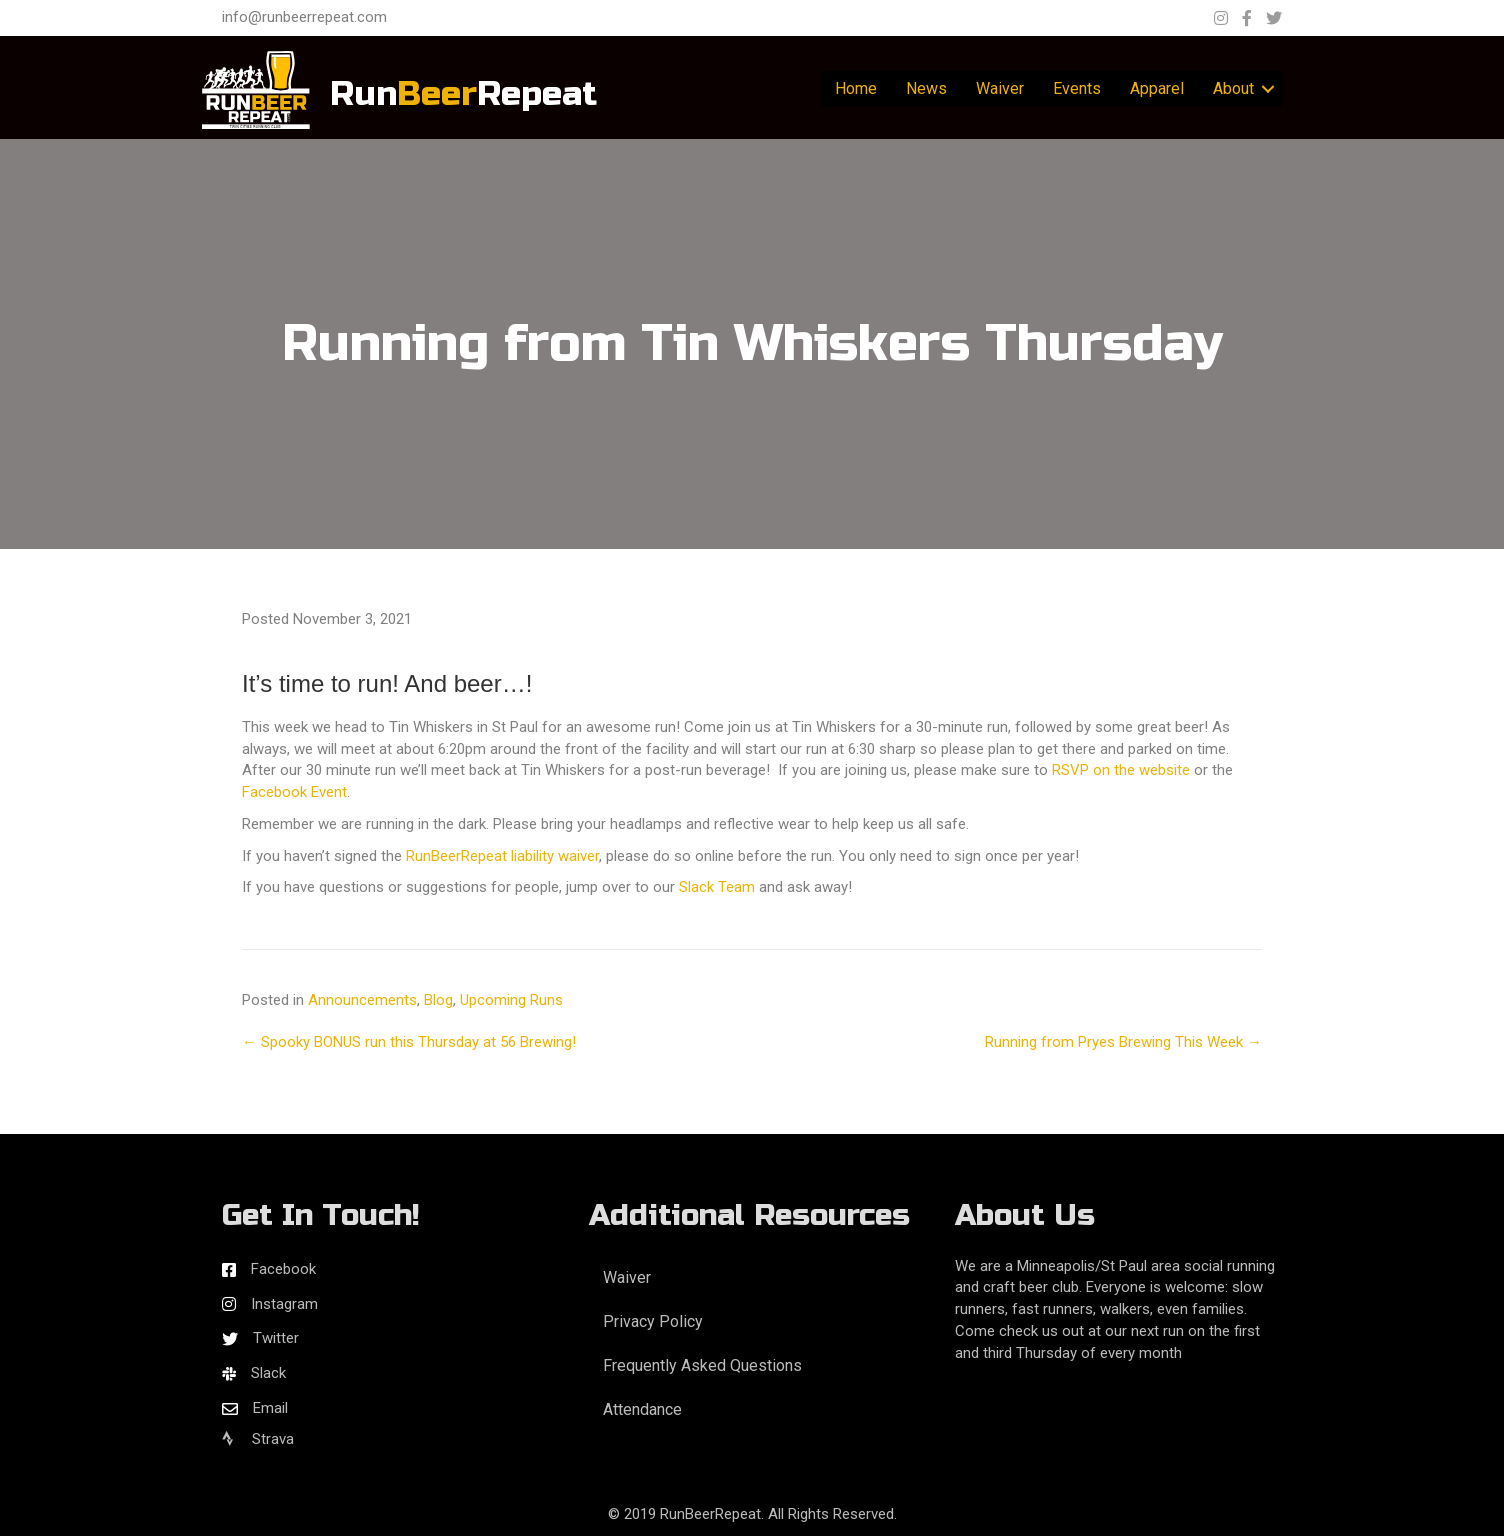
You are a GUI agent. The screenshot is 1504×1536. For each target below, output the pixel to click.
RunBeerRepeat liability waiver (502, 856)
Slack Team (717, 887)
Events (1077, 88)
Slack (268, 1373)
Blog (438, 1000)
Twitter (276, 1338)
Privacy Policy (653, 1321)
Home (856, 88)
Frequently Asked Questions (702, 1365)
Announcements (362, 1000)
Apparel (1157, 88)
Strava (258, 1439)
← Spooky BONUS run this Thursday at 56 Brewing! (409, 1042)
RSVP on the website (1121, 770)
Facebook (283, 1269)
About (1233, 88)
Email (270, 1408)
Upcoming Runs (511, 1000)
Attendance (642, 1409)
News (926, 88)
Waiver (1000, 88)
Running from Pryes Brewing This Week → (1123, 1042)
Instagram (284, 1304)
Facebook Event (294, 792)
